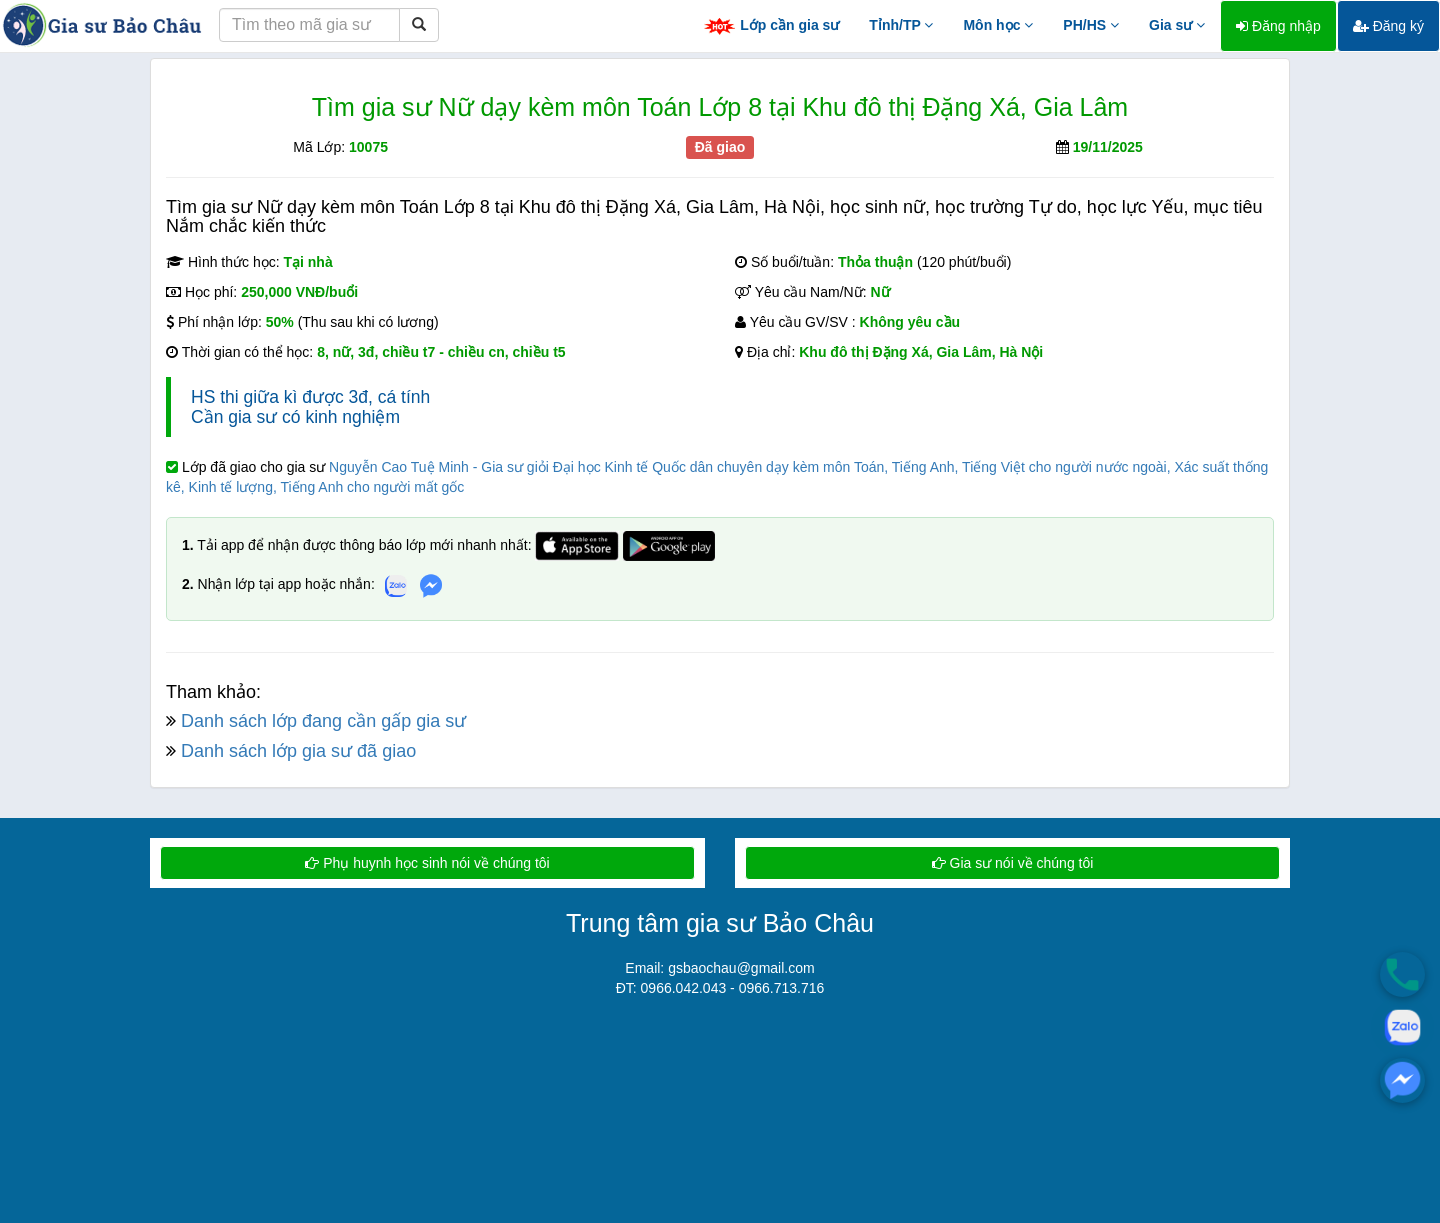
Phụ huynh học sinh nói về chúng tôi (427, 863)
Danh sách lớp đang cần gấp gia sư (323, 721)
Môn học (998, 25)
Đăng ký (1388, 26)
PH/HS (1091, 25)
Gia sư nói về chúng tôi (1013, 863)
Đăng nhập (1278, 26)
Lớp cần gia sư (771, 26)
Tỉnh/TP (901, 25)
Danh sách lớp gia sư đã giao (298, 751)
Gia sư (1177, 25)
